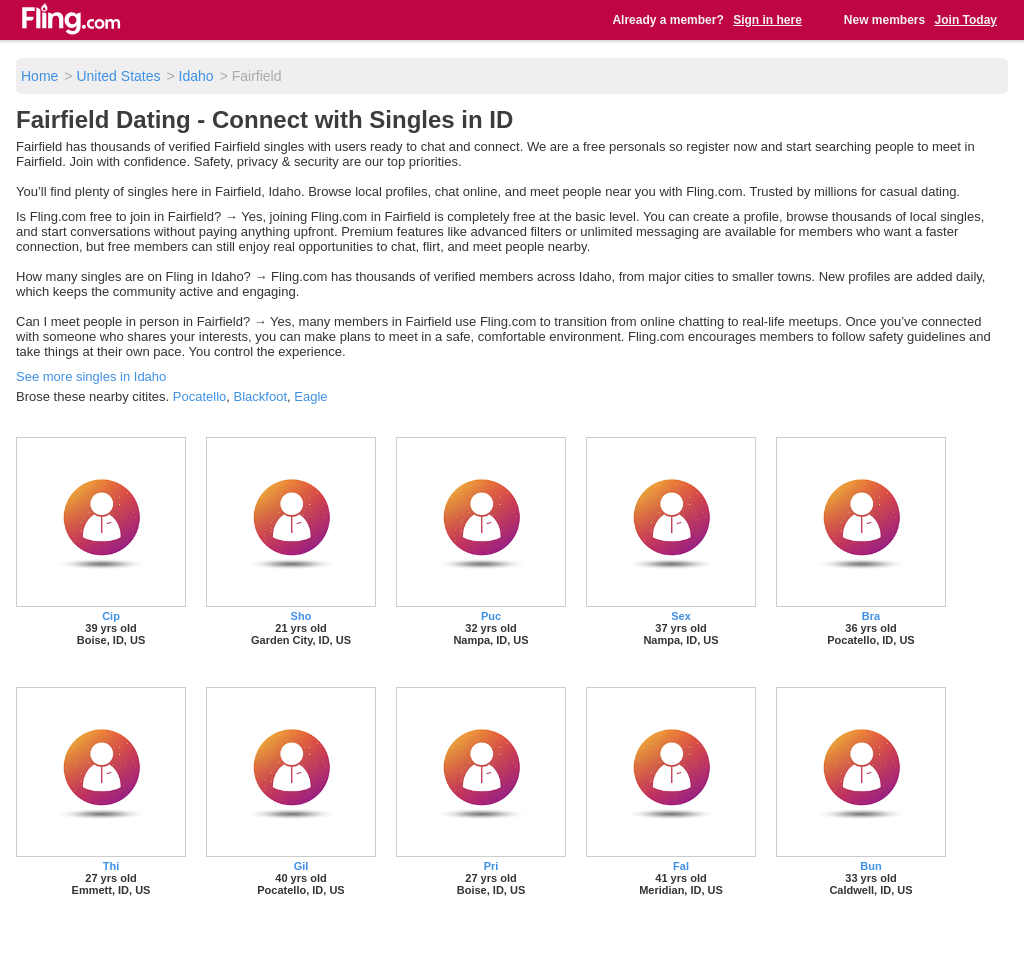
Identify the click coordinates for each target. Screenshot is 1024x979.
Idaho (196, 76)
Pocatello (199, 396)
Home (39, 76)
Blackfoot (260, 396)
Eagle (310, 396)
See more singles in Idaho (91, 376)
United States (118, 76)
